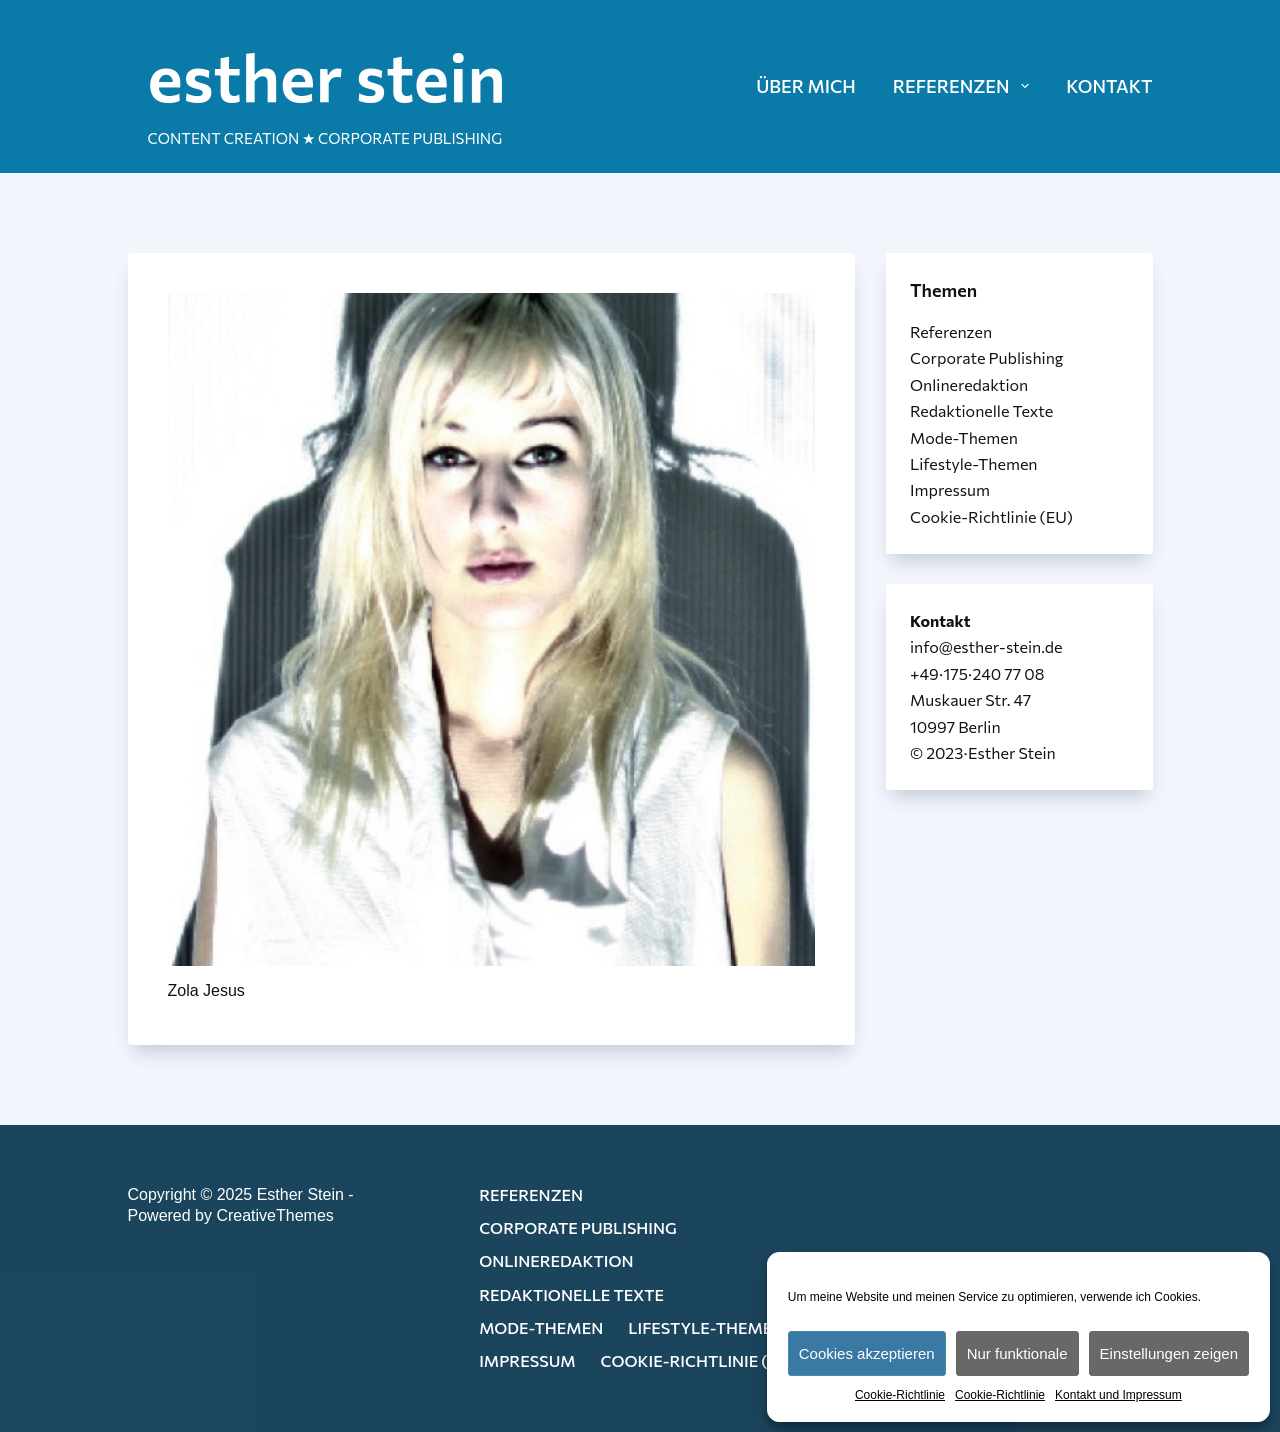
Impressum (950, 489)
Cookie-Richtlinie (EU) (991, 516)
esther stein (327, 75)
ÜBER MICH (806, 86)
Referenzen (951, 331)
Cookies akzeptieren (867, 1353)
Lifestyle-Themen (974, 463)
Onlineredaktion (969, 384)
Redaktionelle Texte (981, 410)
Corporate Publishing (987, 357)
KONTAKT (1109, 86)
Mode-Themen (964, 437)
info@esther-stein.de (986, 646)
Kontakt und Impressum (1118, 1395)
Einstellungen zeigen (1169, 1353)
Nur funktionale (1017, 1353)
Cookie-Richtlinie (900, 1395)
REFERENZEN (965, 86)
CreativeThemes (274, 1215)
